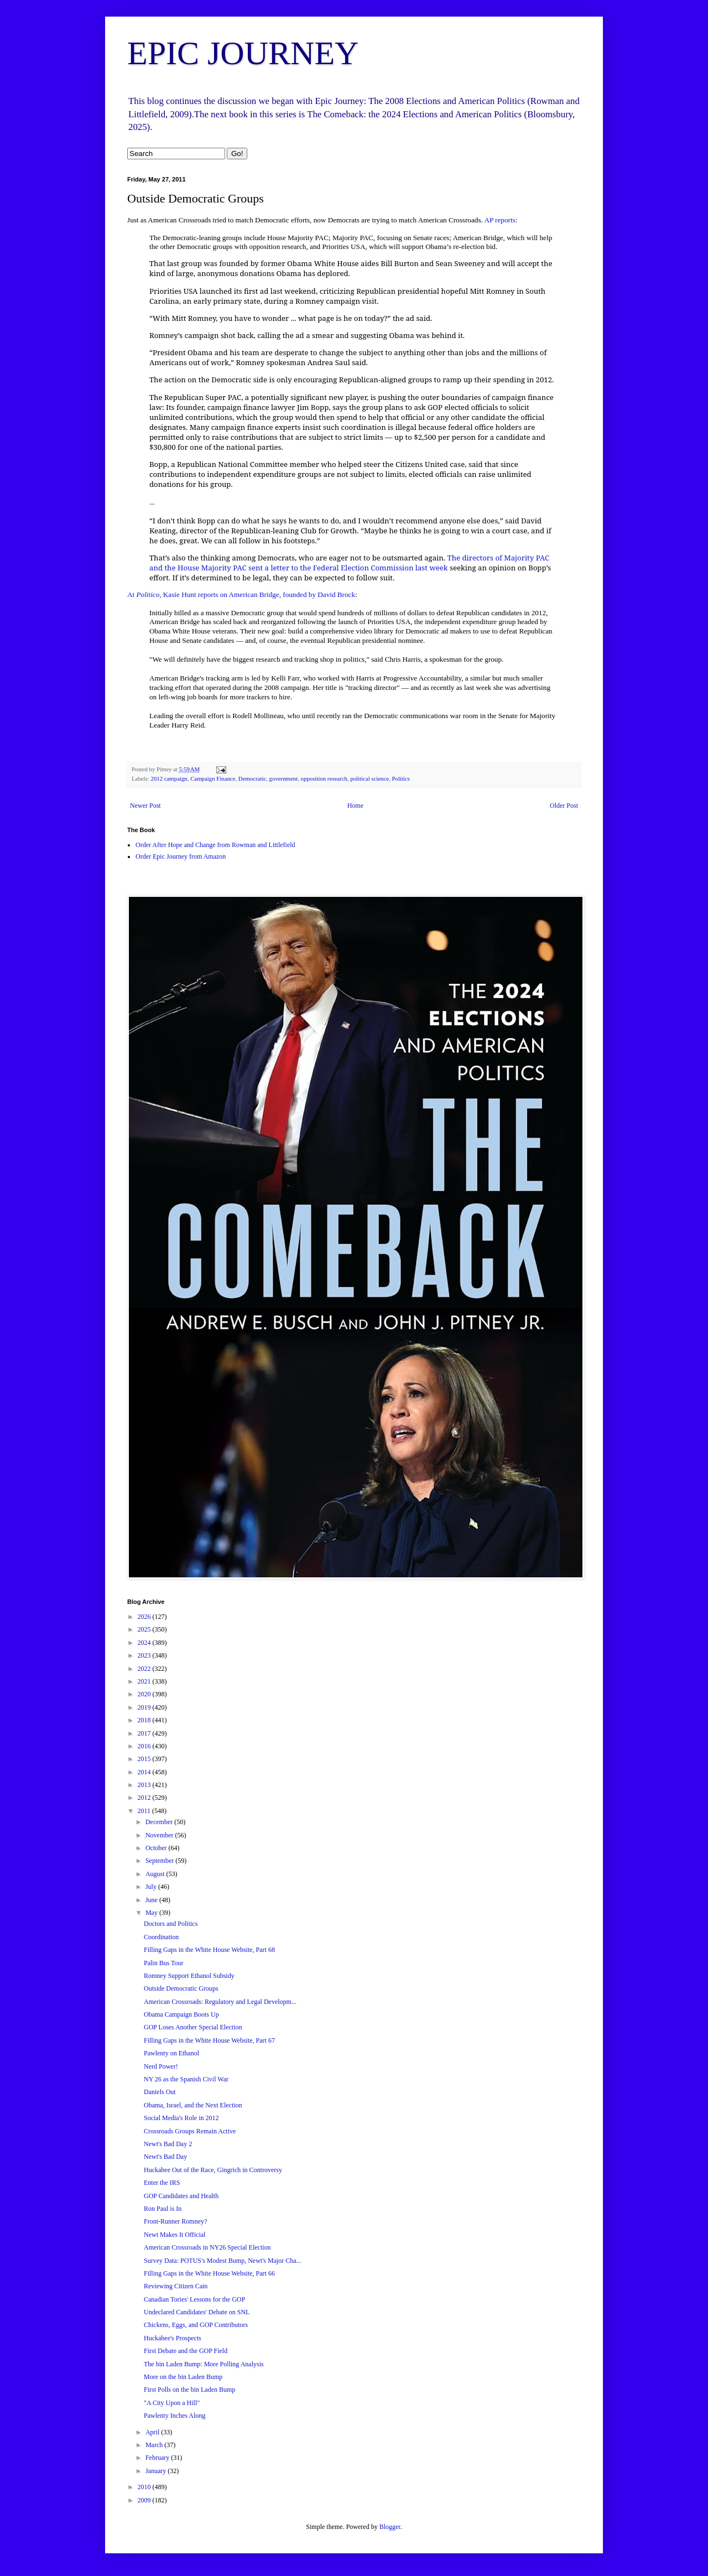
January (156, 2471)
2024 (145, 1643)
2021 (145, 1681)
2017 (145, 1733)
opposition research (324, 778)
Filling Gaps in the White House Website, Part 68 (209, 1950)
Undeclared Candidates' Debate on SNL (196, 2312)
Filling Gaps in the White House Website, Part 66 (209, 2273)
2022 (145, 1669)
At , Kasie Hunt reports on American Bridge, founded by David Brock (241, 594)
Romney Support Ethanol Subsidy (189, 1976)
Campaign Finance (212, 778)
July (151, 1887)
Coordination (161, 1937)
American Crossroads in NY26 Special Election (207, 2247)
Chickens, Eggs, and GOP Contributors (196, 2325)
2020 (145, 1694)
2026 (145, 1617)
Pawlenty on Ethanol (171, 2053)
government (283, 778)
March (154, 2445)
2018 (145, 1720)
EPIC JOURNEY (242, 53)
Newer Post (145, 805)
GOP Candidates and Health (181, 2196)
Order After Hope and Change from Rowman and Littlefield (215, 845)
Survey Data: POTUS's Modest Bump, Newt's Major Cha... (222, 2261)
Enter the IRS (162, 2183)
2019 (145, 1707)
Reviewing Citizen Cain (175, 2286)
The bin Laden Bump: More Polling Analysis (204, 2364)
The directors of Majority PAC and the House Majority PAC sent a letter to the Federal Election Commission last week (349, 563)
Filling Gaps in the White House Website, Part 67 (209, 2040)
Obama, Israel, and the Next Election (193, 2105)
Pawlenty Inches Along (174, 2415)
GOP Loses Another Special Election (193, 2027)
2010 (145, 2487)
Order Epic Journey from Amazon (181, 856)
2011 (145, 1811)
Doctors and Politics (170, 1924)
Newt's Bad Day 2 (168, 2144)
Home (355, 805)
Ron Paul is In (162, 2209)
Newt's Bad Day (165, 2156)
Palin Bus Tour (164, 1963)
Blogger (389, 2527)
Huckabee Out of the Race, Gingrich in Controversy (213, 2170)
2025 (145, 1629)
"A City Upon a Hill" (172, 2403)
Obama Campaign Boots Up (181, 2014)
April (153, 2432)
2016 (145, 1746)
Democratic (252, 778)
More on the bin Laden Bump (183, 2377)
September (160, 1861)
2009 (145, 2500)
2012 (145, 1797)
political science (369, 778)
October (157, 1848)
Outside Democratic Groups (181, 1988)
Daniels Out (160, 2092)
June (152, 1900)
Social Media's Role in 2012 (181, 2118)
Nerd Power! (161, 2066)
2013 (145, 1785)
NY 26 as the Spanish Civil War (186, 2079)
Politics (401, 778)
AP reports (499, 220)
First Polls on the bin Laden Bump (189, 2389)
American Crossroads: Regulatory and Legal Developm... (220, 2002)
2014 (145, 1772)
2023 (145, 1655)
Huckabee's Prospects (172, 2338)
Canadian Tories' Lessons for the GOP (194, 2299)
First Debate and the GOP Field (185, 2351)
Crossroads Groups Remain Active (190, 2131)
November (160, 1835)
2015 (145, 1759)
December (159, 1822)
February (158, 2457)
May (152, 1913)
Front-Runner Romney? (175, 2221)
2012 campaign (168, 778)
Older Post (564, 805)
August (155, 1874)
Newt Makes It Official (174, 2235)
